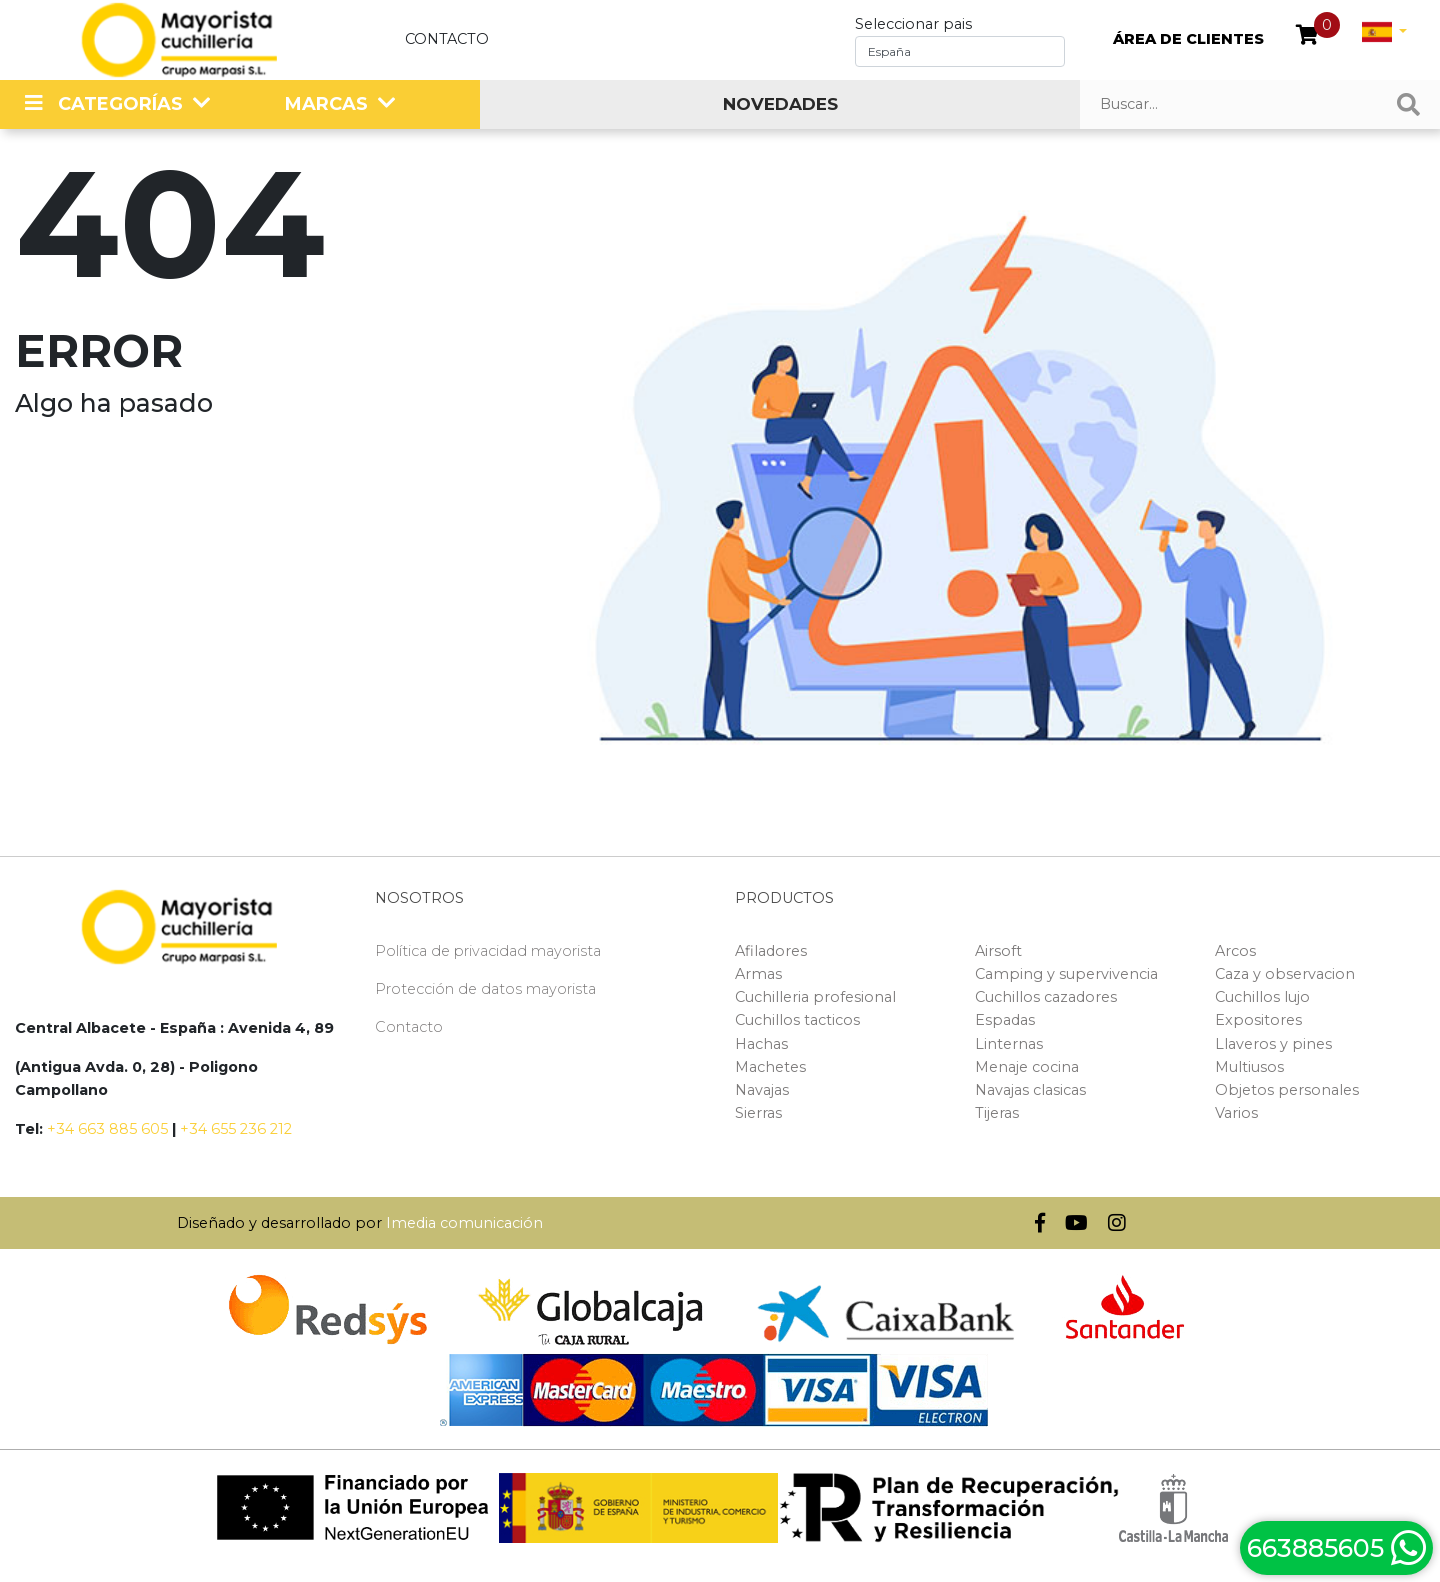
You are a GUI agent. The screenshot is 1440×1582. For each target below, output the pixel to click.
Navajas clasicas (1030, 1090)
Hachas (761, 1044)
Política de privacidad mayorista (488, 951)
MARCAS (326, 104)
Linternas (1009, 1044)
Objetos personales (1287, 1090)
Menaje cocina (1027, 1067)
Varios (1236, 1113)
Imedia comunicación (464, 1223)
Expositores (1258, 1020)
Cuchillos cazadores (1046, 997)
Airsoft (998, 951)
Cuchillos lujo (1262, 997)
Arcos (1235, 951)
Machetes (770, 1067)
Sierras (758, 1113)
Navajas (762, 1090)
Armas (758, 974)
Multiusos (1249, 1067)
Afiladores (771, 951)
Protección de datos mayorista (485, 989)
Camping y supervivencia (1066, 974)
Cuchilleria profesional (815, 997)
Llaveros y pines (1273, 1044)
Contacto (447, 39)
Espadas (1005, 1020)
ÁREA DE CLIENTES (1188, 39)
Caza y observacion (1285, 974)
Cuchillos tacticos (797, 1020)
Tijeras (997, 1113)
